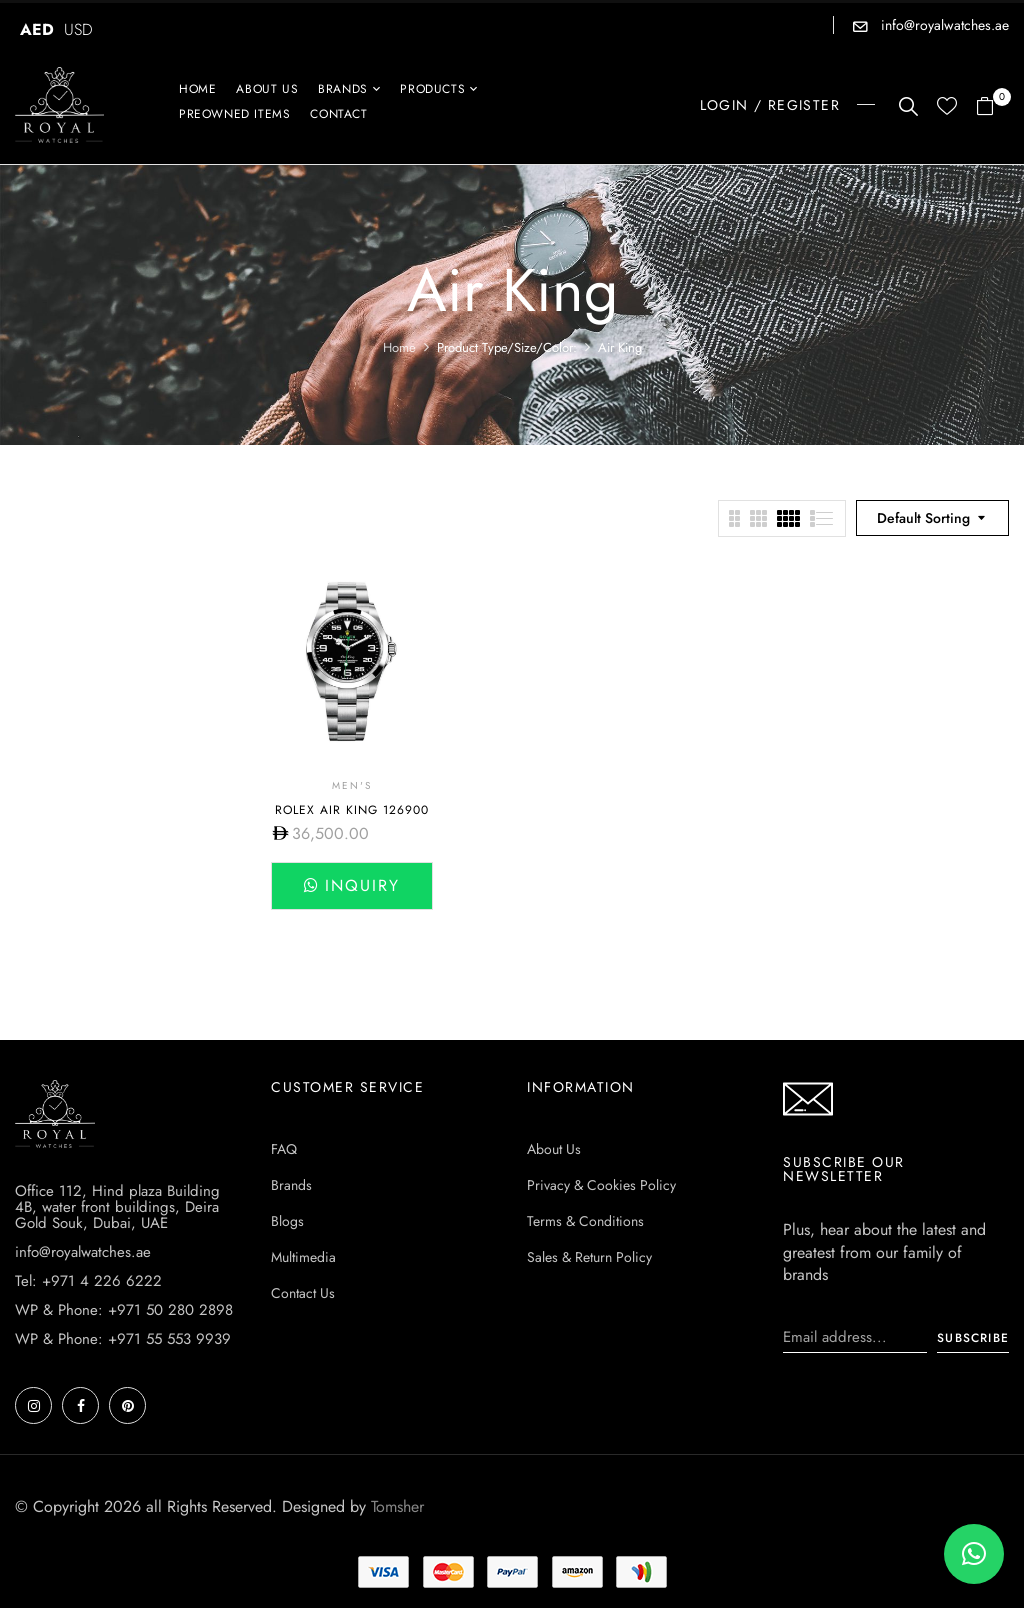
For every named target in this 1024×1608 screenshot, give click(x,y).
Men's (352, 785)
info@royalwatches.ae (943, 25)
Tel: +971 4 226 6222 (88, 1281)
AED (37, 29)
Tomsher (397, 1506)
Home (399, 347)
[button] (992, 107)
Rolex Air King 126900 (352, 810)
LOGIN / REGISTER (770, 105)
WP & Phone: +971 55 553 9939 (123, 1339)
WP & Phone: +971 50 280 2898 (124, 1310)
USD (78, 29)
